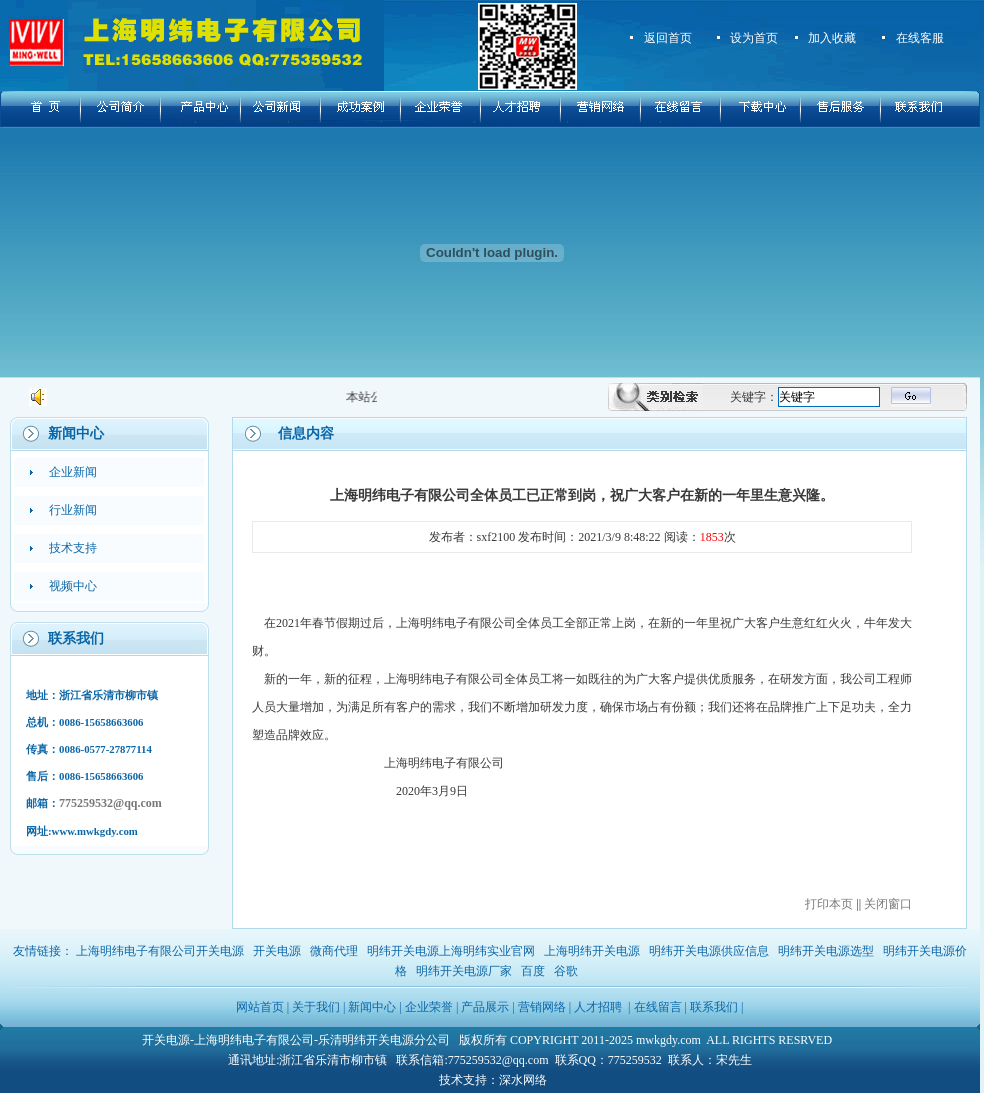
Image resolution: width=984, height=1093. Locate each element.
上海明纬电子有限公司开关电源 (160, 951)
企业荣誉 (429, 1007)
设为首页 (754, 38)
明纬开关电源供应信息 (709, 951)
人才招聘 (598, 1007)
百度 (533, 971)
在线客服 (920, 38)
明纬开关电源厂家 (464, 971)
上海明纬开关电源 (592, 951)
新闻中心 (372, 1007)
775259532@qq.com (110, 803)
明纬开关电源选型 (826, 951)
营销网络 (542, 1007)
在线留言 (658, 1007)
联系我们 (714, 1007)
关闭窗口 (888, 904)
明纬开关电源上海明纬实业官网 (451, 951)
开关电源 (277, 951)
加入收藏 (832, 38)
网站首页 (260, 1007)
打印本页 (829, 904)
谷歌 (566, 971)
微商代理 (334, 951)
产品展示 (485, 1007)
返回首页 (668, 38)
